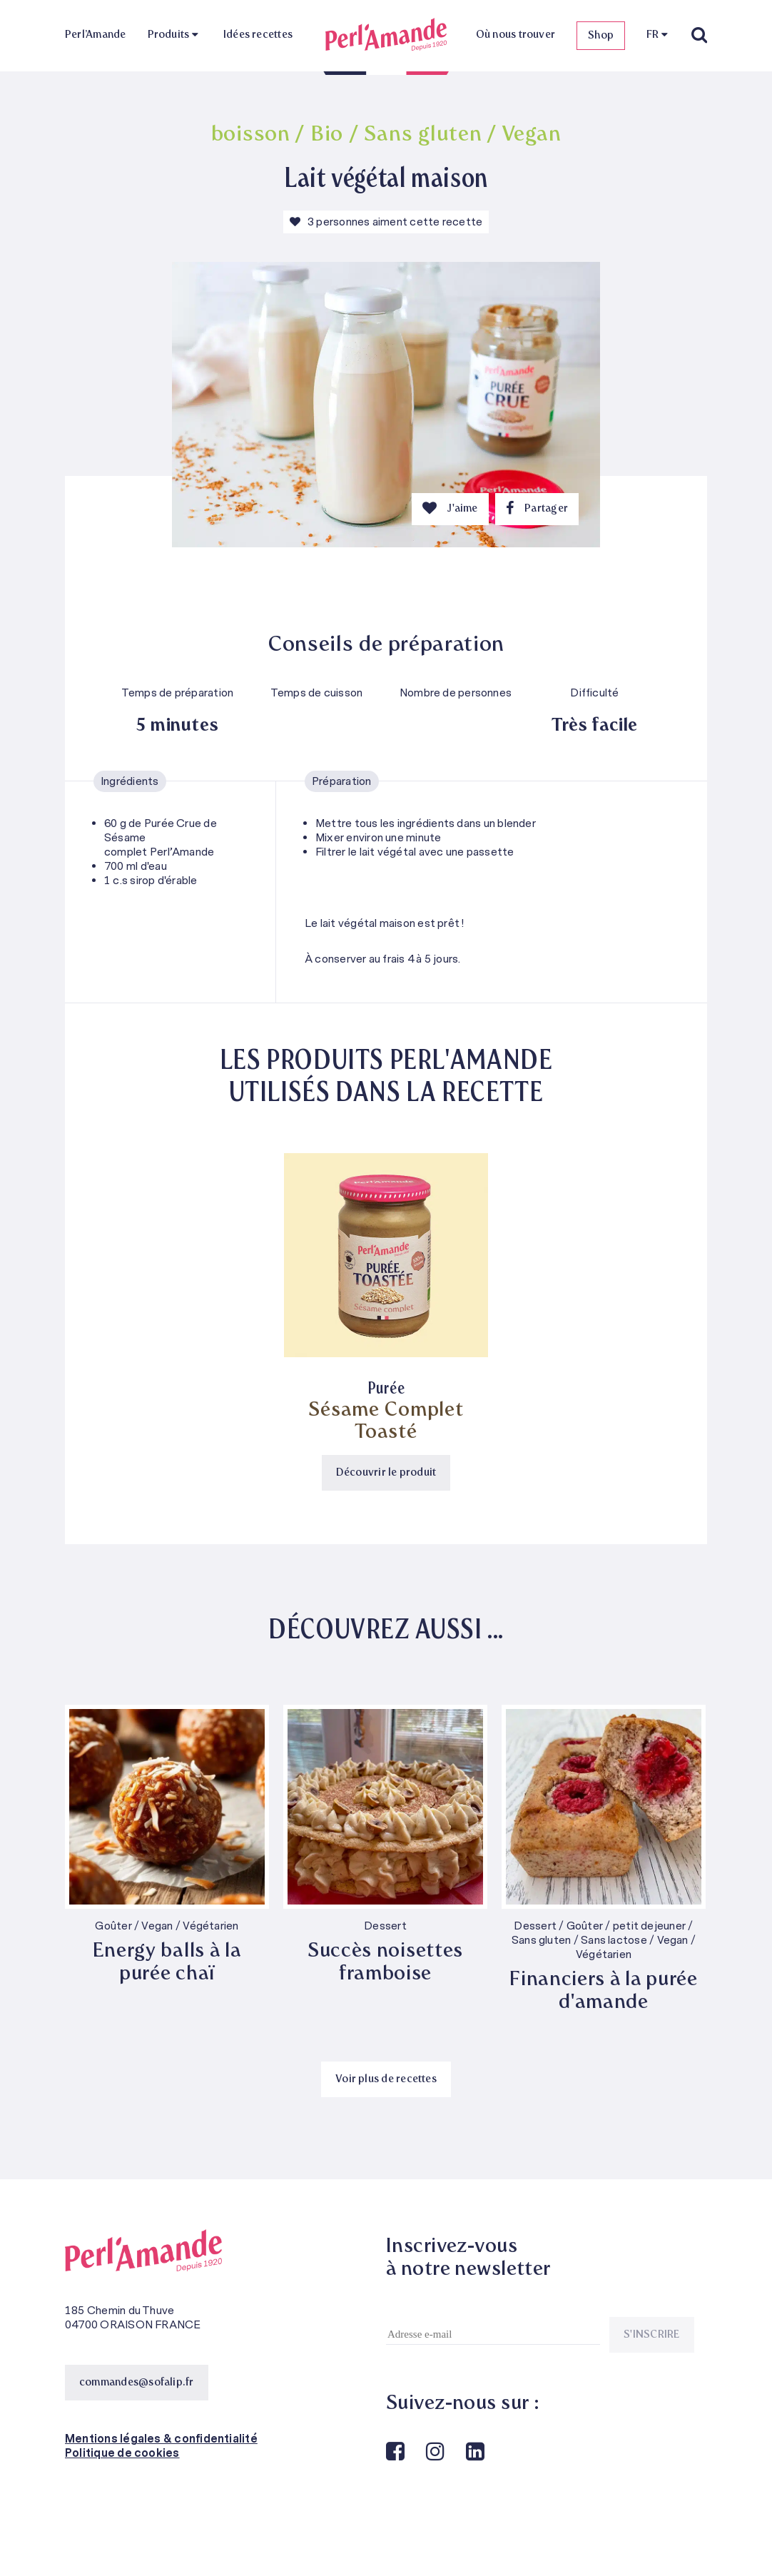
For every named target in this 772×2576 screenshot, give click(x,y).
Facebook (394, 2452)
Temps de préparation (177, 693)
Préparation (342, 781)
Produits (169, 35)
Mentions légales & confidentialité (161, 2439)
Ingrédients (130, 781)
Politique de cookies (122, 2453)
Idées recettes (258, 35)
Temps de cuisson (316, 693)
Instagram (434, 2452)
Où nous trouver (515, 35)
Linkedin (474, 2452)
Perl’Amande (95, 35)
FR (652, 35)
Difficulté (594, 693)
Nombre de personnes (456, 693)
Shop (601, 36)
